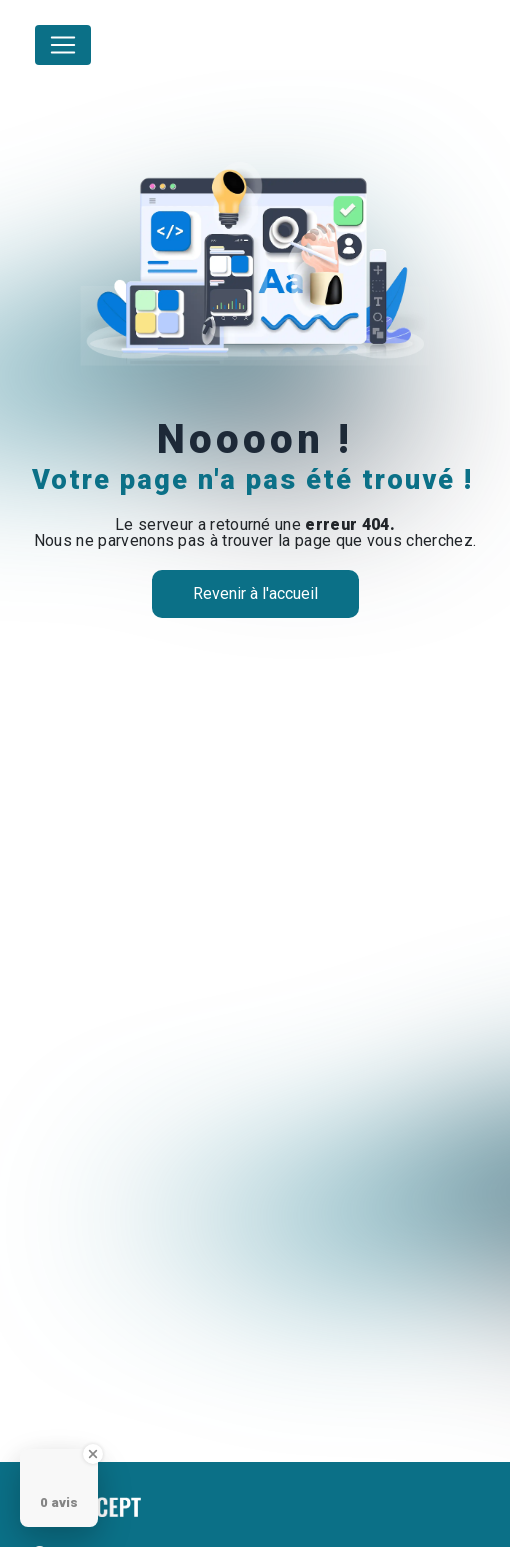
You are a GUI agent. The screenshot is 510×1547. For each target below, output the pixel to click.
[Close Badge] (93, 1454)
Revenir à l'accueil (255, 593)
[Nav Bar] (63, 45)
